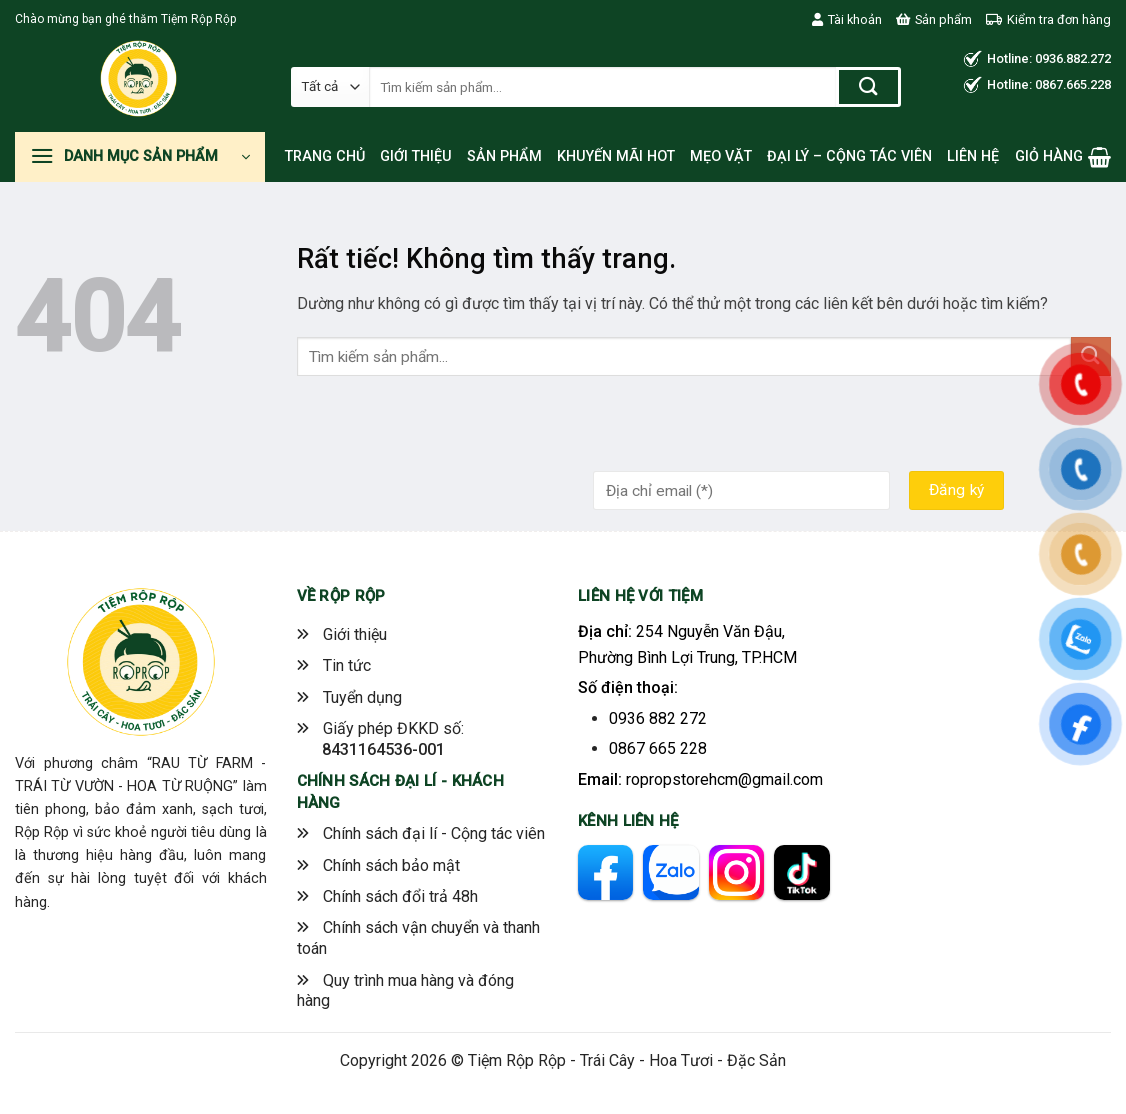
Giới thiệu (416, 156)
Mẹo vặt (721, 156)
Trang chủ (325, 156)
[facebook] (605, 872)
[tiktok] (801, 872)
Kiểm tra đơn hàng (1048, 19)
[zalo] (670, 872)
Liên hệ (973, 156)
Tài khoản (847, 19)
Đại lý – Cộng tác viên (849, 156)
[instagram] (736, 872)
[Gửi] (868, 87)
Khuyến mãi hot (616, 156)
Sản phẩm (934, 19)
